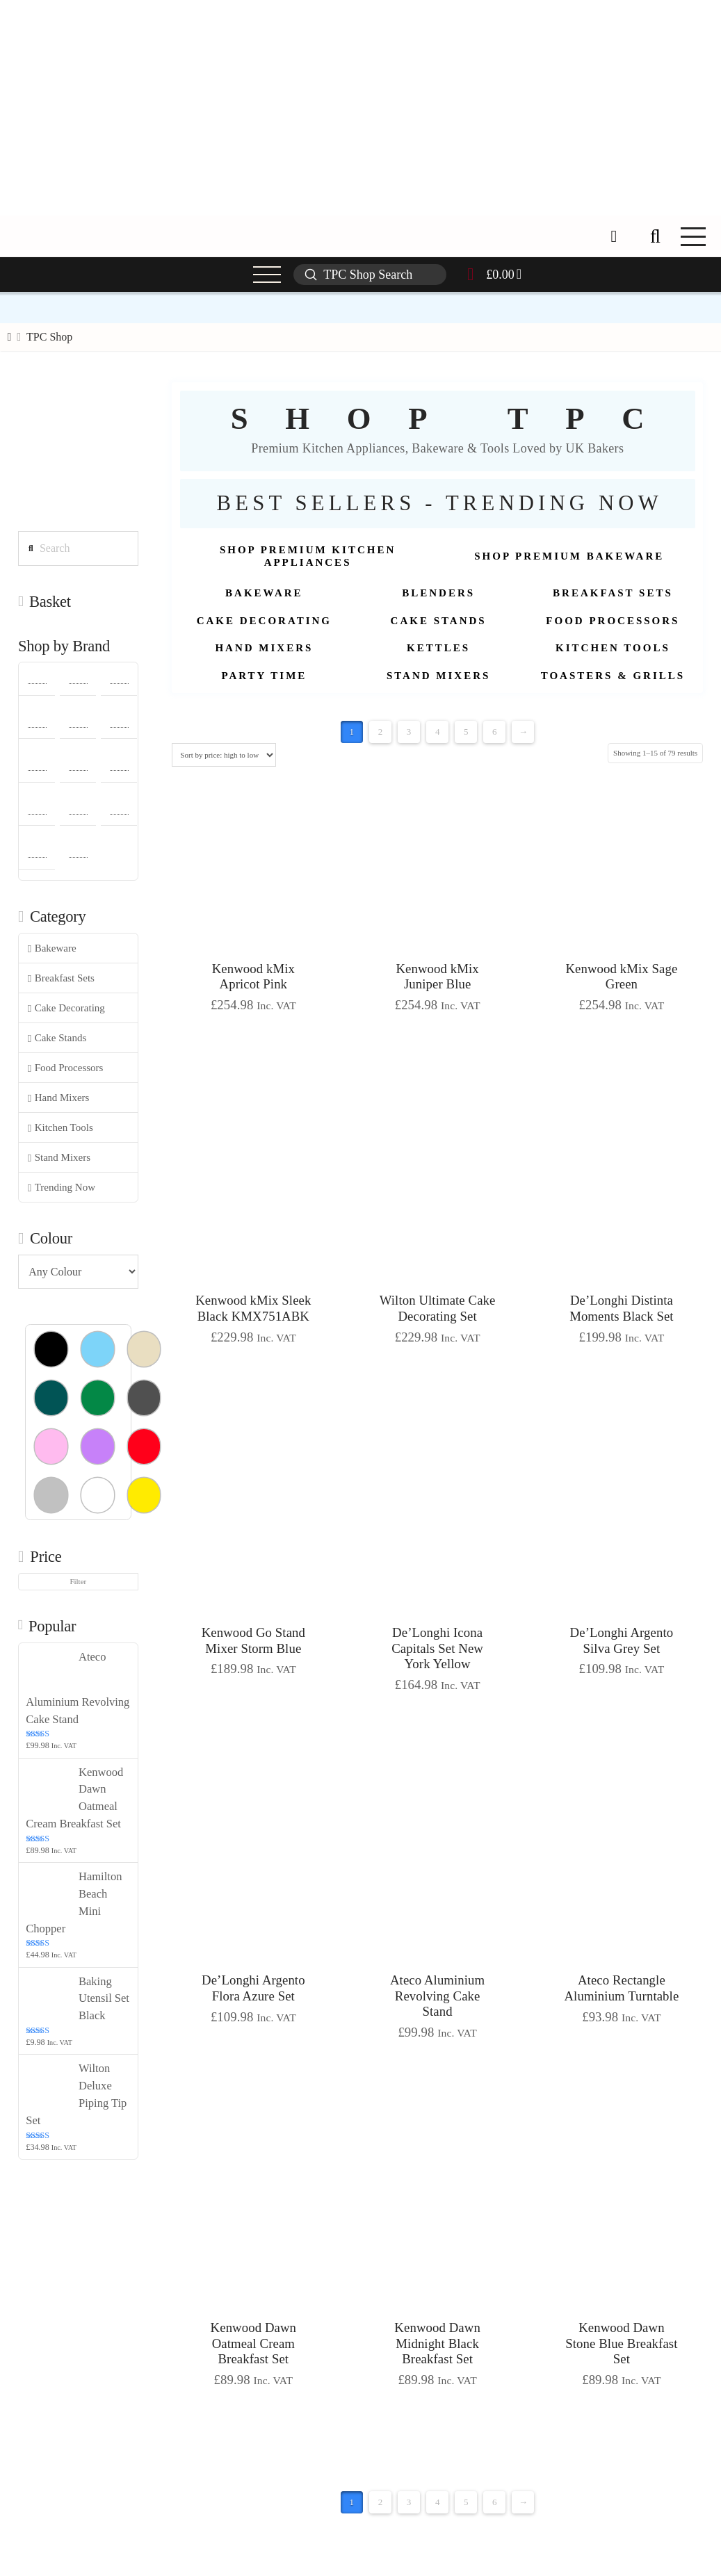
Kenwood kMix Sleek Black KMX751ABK (253, 1308)
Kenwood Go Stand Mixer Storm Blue (253, 1640)
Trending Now (61, 1187)
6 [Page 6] (494, 731)
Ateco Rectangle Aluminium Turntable (621, 1988)
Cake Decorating (66, 1008)
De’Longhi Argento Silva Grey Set (622, 1640)
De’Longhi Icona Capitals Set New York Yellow (437, 1648)
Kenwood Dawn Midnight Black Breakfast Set (437, 2343)
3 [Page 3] (409, 731)
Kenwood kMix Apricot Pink (253, 976)
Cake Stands (57, 1038)
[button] (655, 236)
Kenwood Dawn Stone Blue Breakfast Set (621, 2343)
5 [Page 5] (466, 731)
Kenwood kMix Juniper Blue (437, 976)
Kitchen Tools (60, 1128)
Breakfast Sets (61, 978)
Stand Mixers (59, 1158)
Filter (78, 1581)
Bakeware (52, 948)
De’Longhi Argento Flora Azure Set (253, 1988)
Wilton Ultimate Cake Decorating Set (438, 1308)
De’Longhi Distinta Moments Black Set (621, 1308)
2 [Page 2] (380, 731)
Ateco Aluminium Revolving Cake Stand (437, 1996)
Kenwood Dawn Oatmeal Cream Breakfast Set (254, 2343)
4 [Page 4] (437, 731)
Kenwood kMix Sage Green (621, 976)
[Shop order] (223, 755)
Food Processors (66, 1068)
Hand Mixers (59, 1098)
